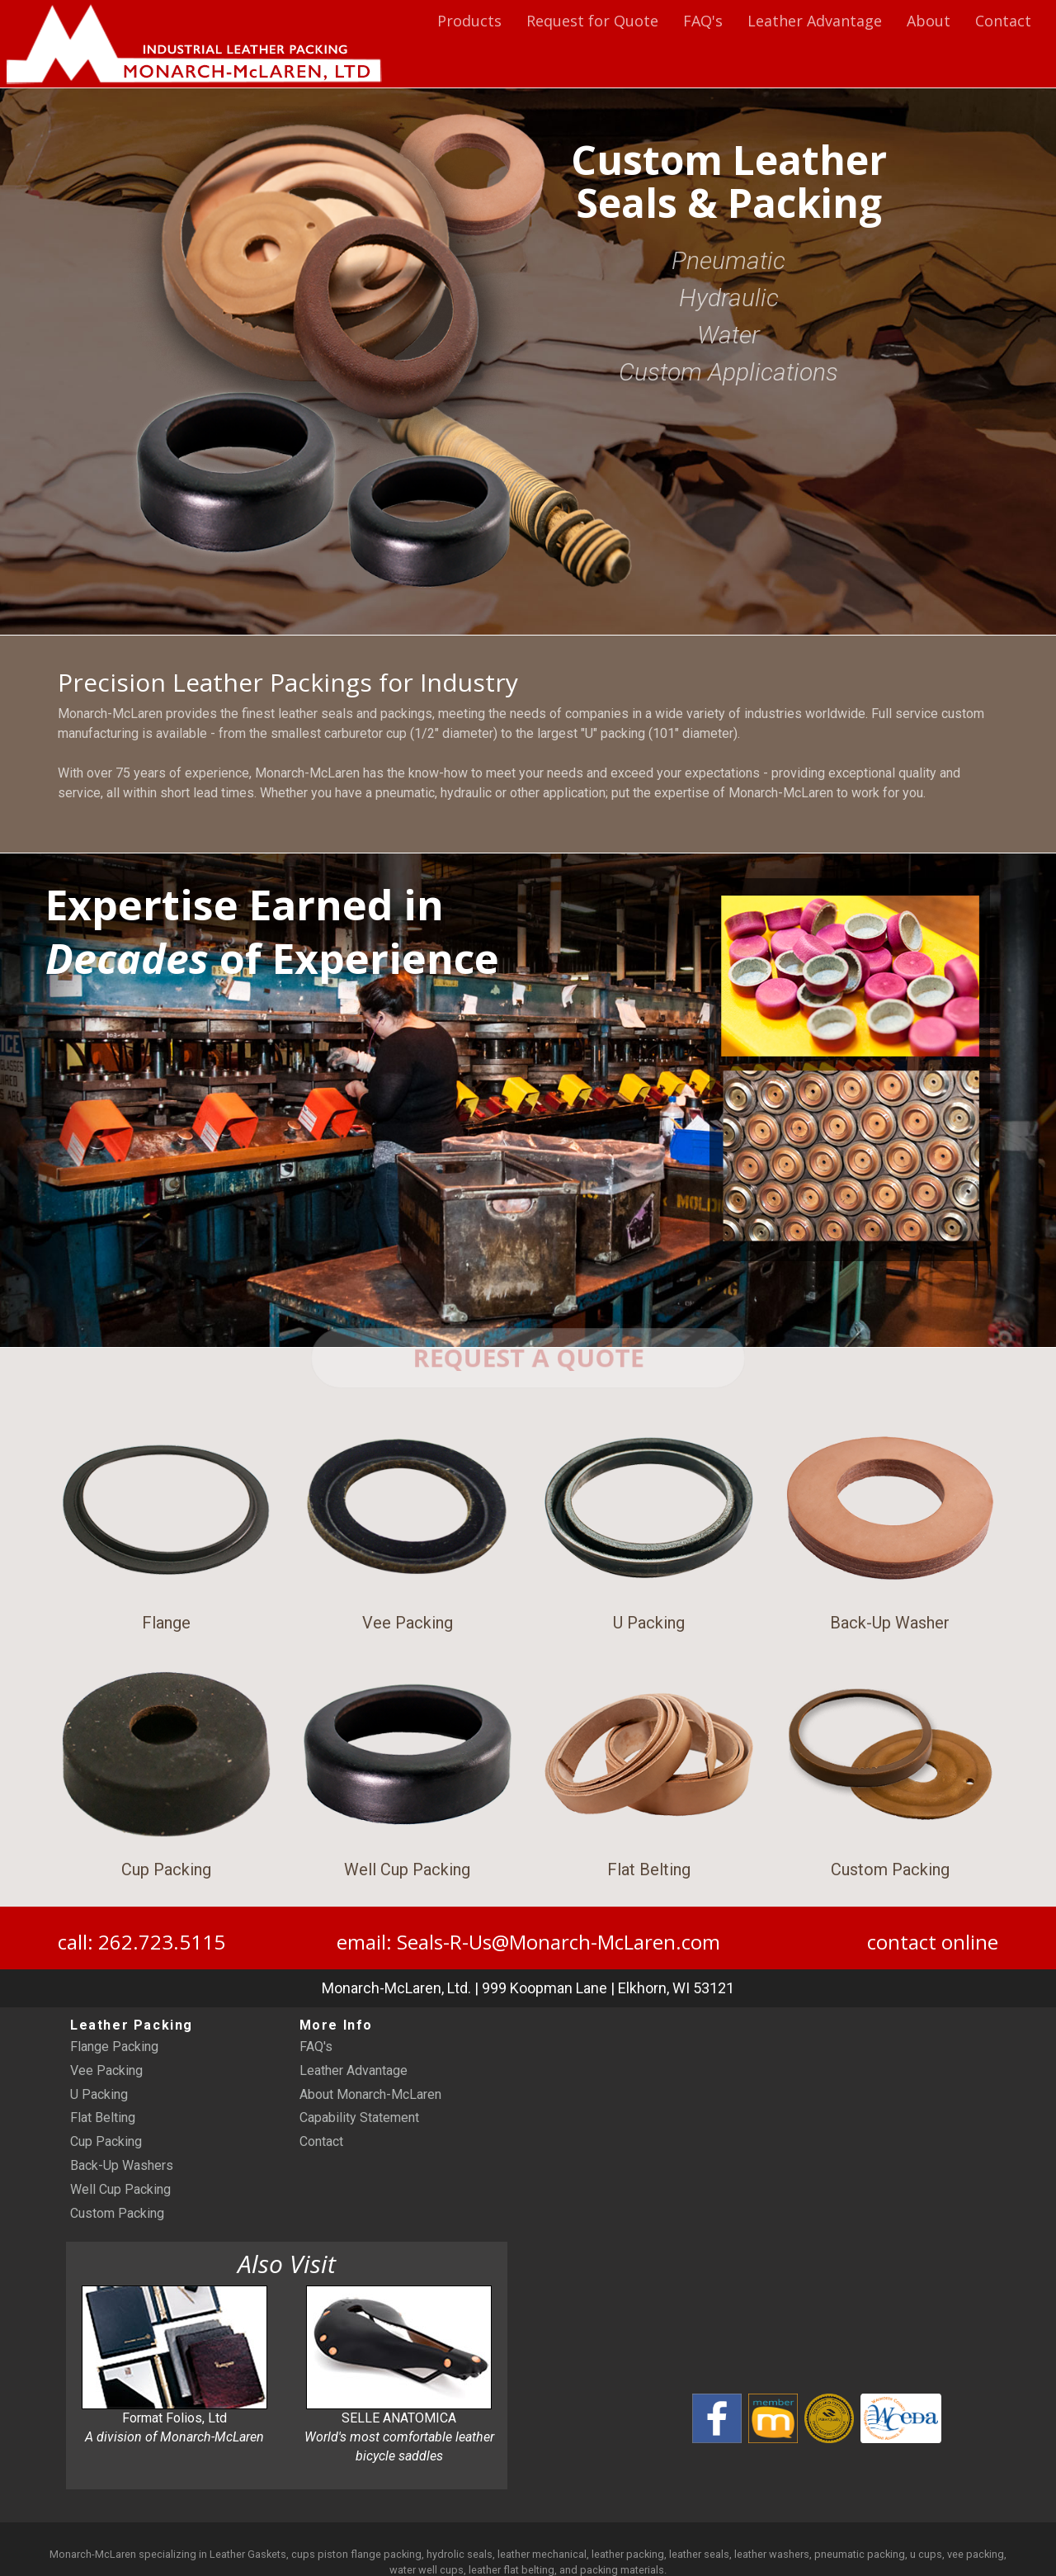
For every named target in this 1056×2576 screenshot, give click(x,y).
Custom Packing (117, 2221)
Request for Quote (592, 21)
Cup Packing (106, 2150)
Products (469, 21)
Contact (1003, 21)
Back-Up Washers (121, 2173)
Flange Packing (114, 2055)
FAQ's (703, 21)
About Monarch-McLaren (370, 2102)
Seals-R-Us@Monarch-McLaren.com (558, 1950)
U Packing (99, 2102)
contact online (932, 1950)
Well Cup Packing (120, 2197)
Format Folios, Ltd (174, 2374)
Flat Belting (102, 2126)
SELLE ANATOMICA (399, 2384)
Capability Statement (359, 2126)
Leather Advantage (814, 21)
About (928, 21)
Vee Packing (106, 2079)
